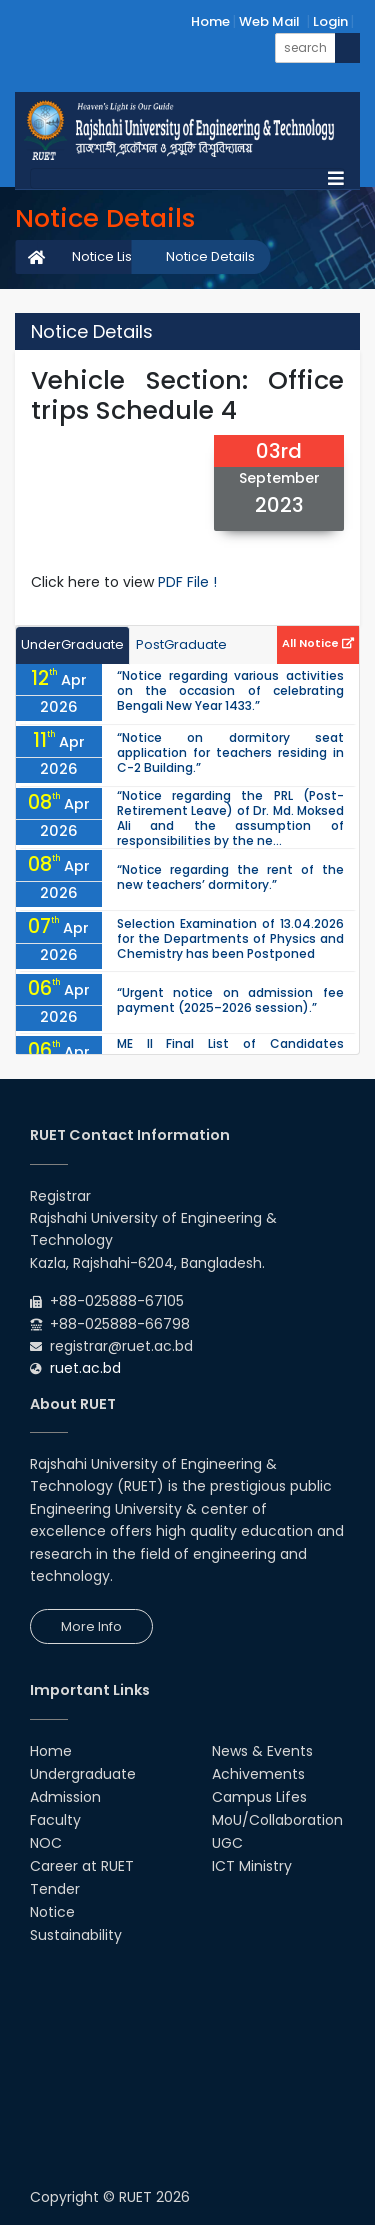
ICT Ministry (252, 1866)
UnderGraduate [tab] (72, 644)
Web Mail (269, 21)
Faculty (55, 1820)
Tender (55, 1889)
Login (330, 21)
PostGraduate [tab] (181, 644)
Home (210, 21)
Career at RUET (82, 1866)
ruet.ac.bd (85, 1368)
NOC (46, 1843)
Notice (52, 1912)
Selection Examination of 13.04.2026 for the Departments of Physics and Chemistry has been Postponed (230, 938)
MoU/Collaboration (277, 1820)
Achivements (258, 1774)
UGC (227, 1843)
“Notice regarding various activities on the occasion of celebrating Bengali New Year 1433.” (230, 690)
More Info (91, 1626)
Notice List (104, 256)
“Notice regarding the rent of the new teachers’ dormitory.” (230, 877)
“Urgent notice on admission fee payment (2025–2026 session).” (230, 1000)
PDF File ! (187, 582)
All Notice (318, 643)
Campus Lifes (259, 1797)
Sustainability (76, 1935)
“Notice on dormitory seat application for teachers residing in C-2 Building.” (230, 752)
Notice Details (210, 256)
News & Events (262, 1751)
